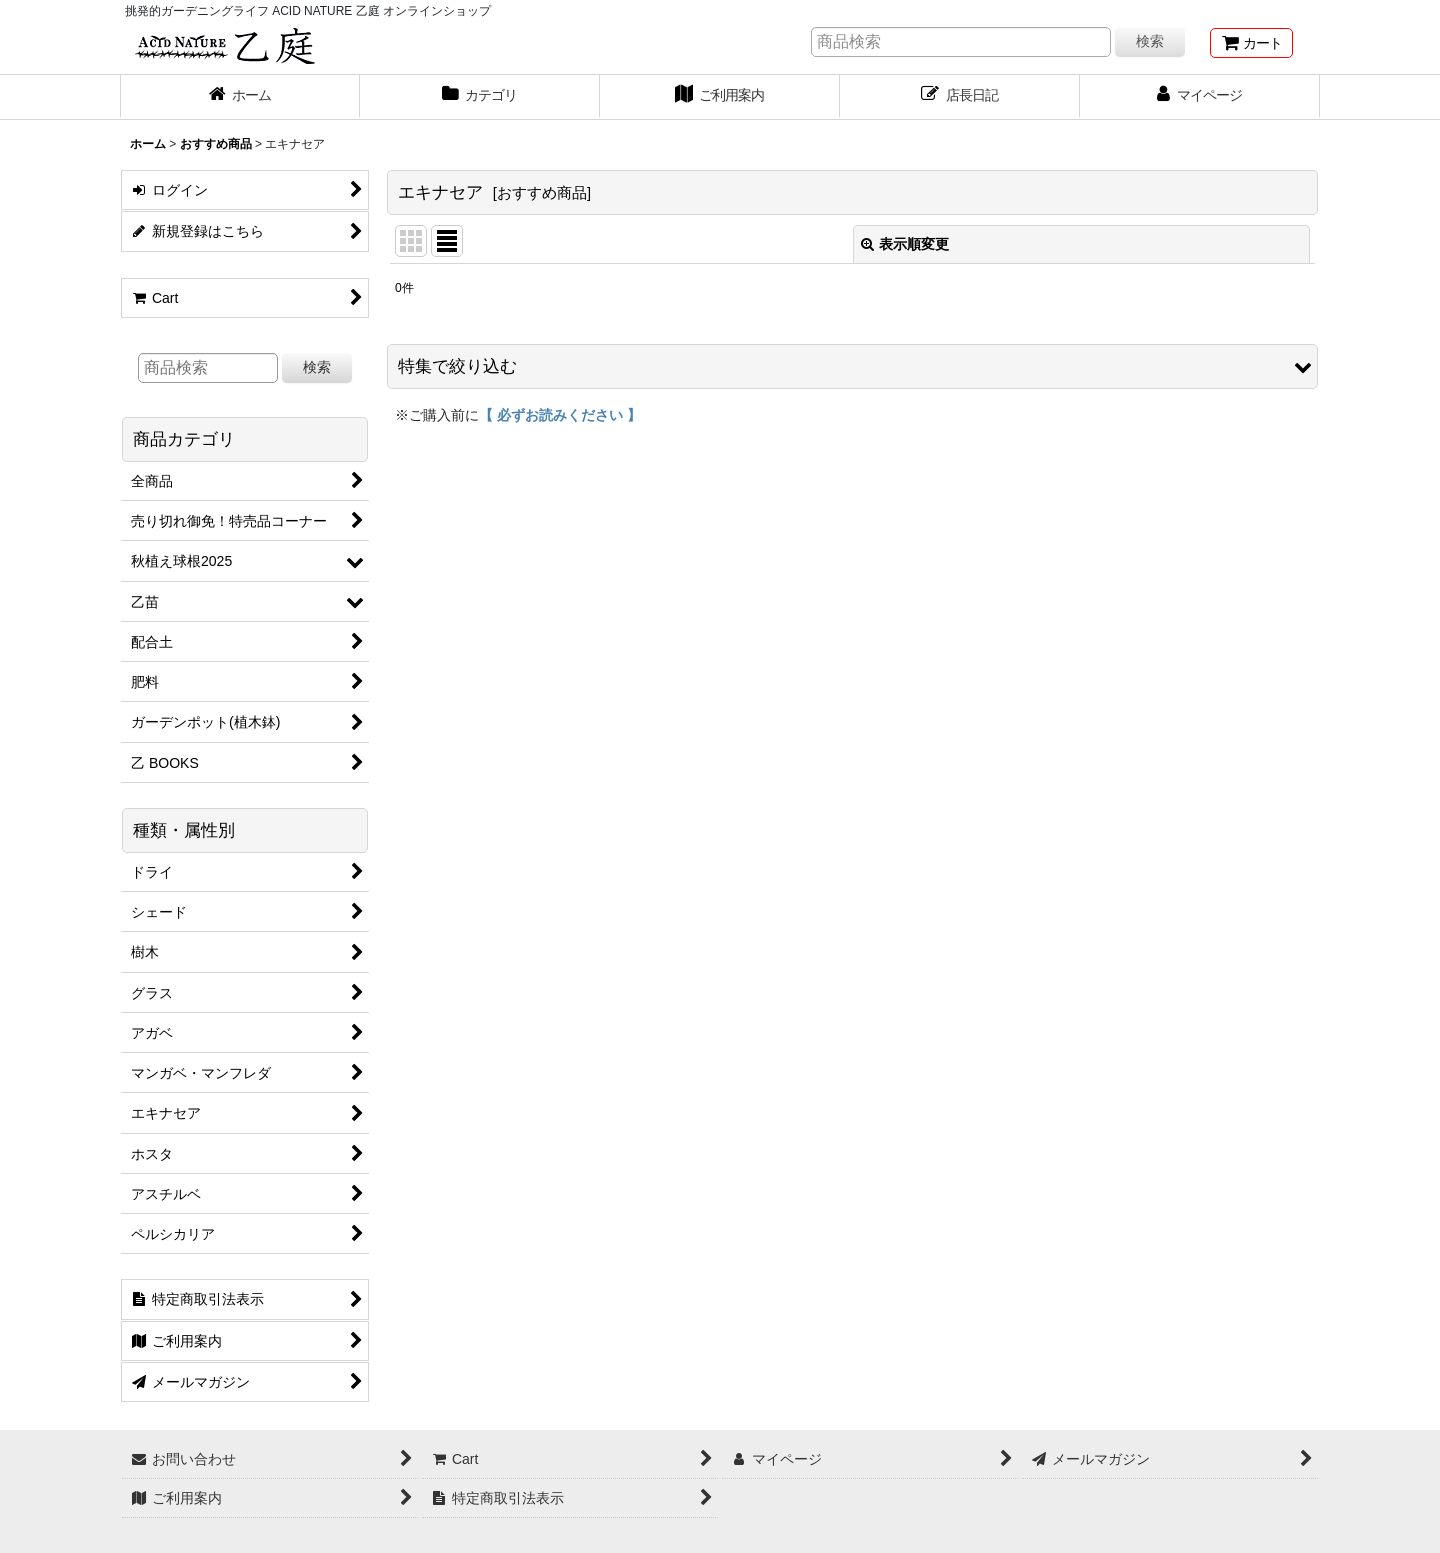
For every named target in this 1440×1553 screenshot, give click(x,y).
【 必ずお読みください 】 (560, 415)
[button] (852, 366)
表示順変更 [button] (905, 244)
